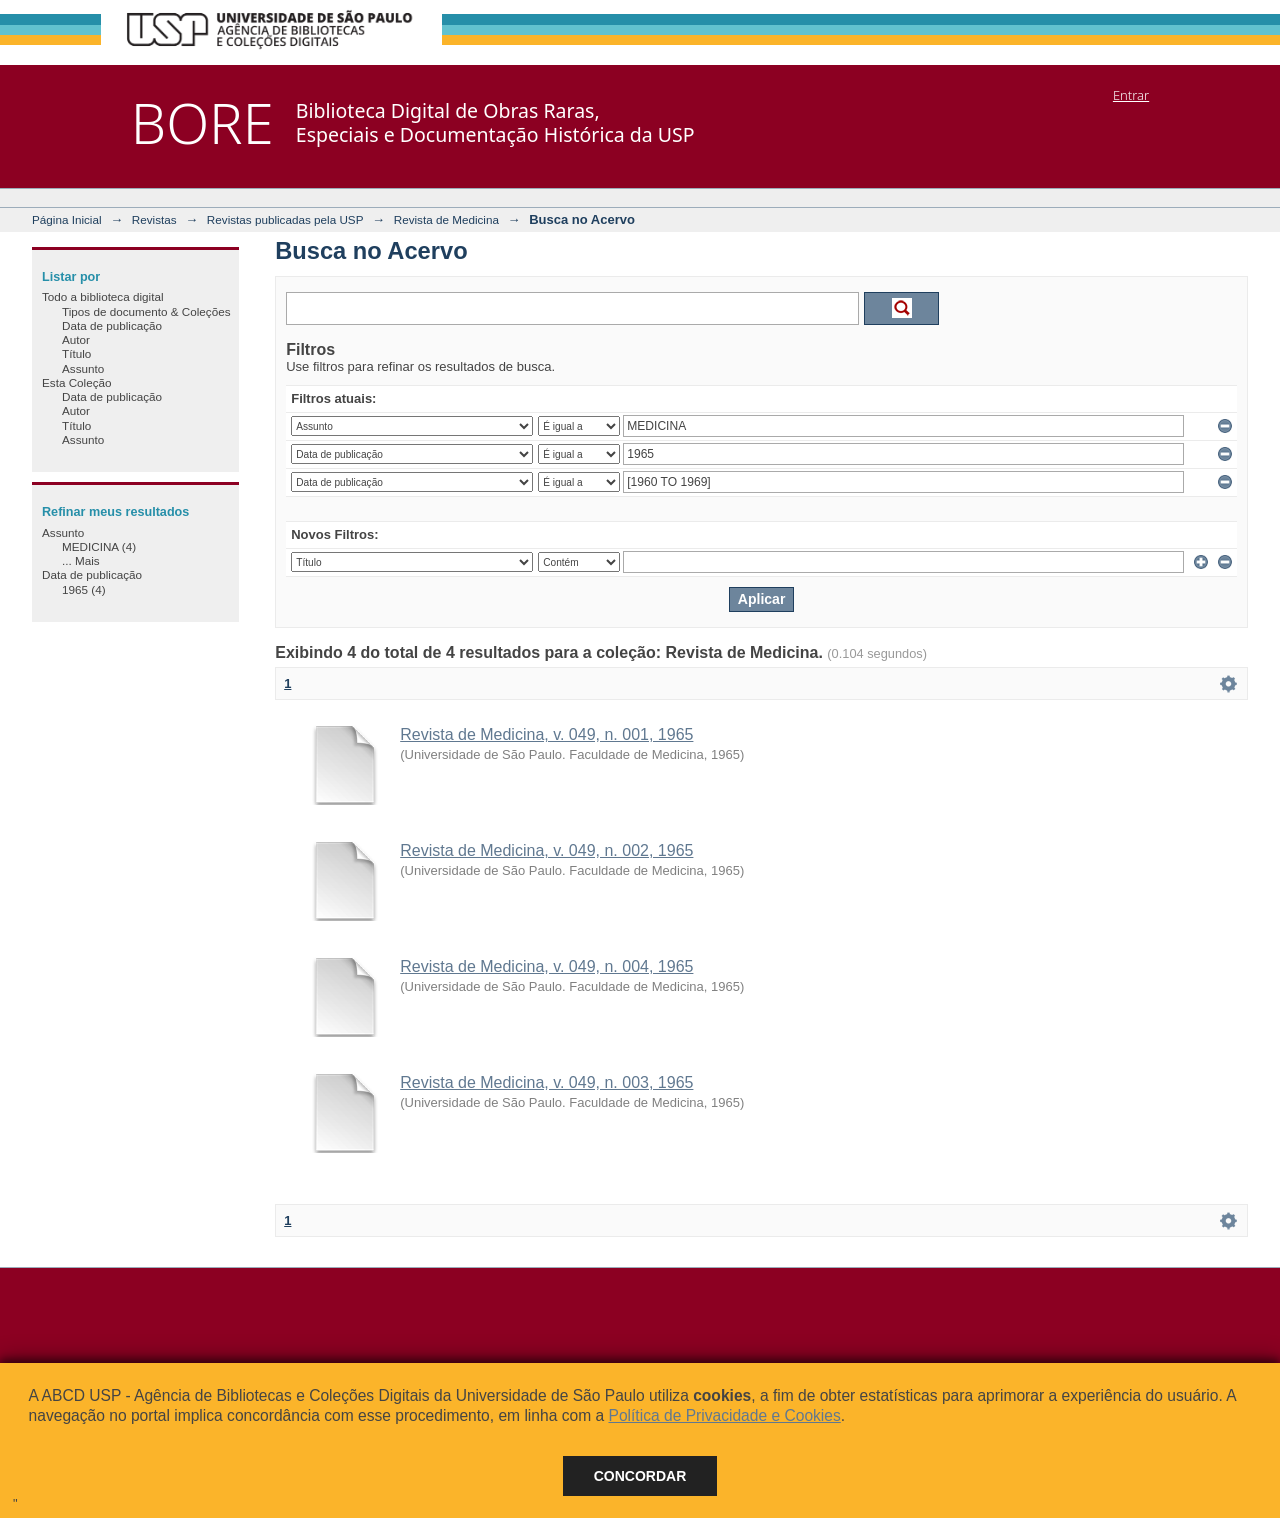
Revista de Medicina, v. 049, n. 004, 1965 (546, 966)
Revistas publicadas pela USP (285, 219)
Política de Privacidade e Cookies (724, 1415)
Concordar (640, 1476)
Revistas (154, 219)
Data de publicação (112, 325)
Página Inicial (67, 219)
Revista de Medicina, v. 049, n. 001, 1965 (546, 734)
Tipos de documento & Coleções (146, 311)
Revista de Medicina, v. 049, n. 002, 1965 (546, 850)
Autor (76, 339)
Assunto (83, 368)
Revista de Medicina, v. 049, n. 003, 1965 (546, 1082)
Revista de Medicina (446, 219)
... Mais (81, 560)
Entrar (1131, 95)
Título (76, 353)
